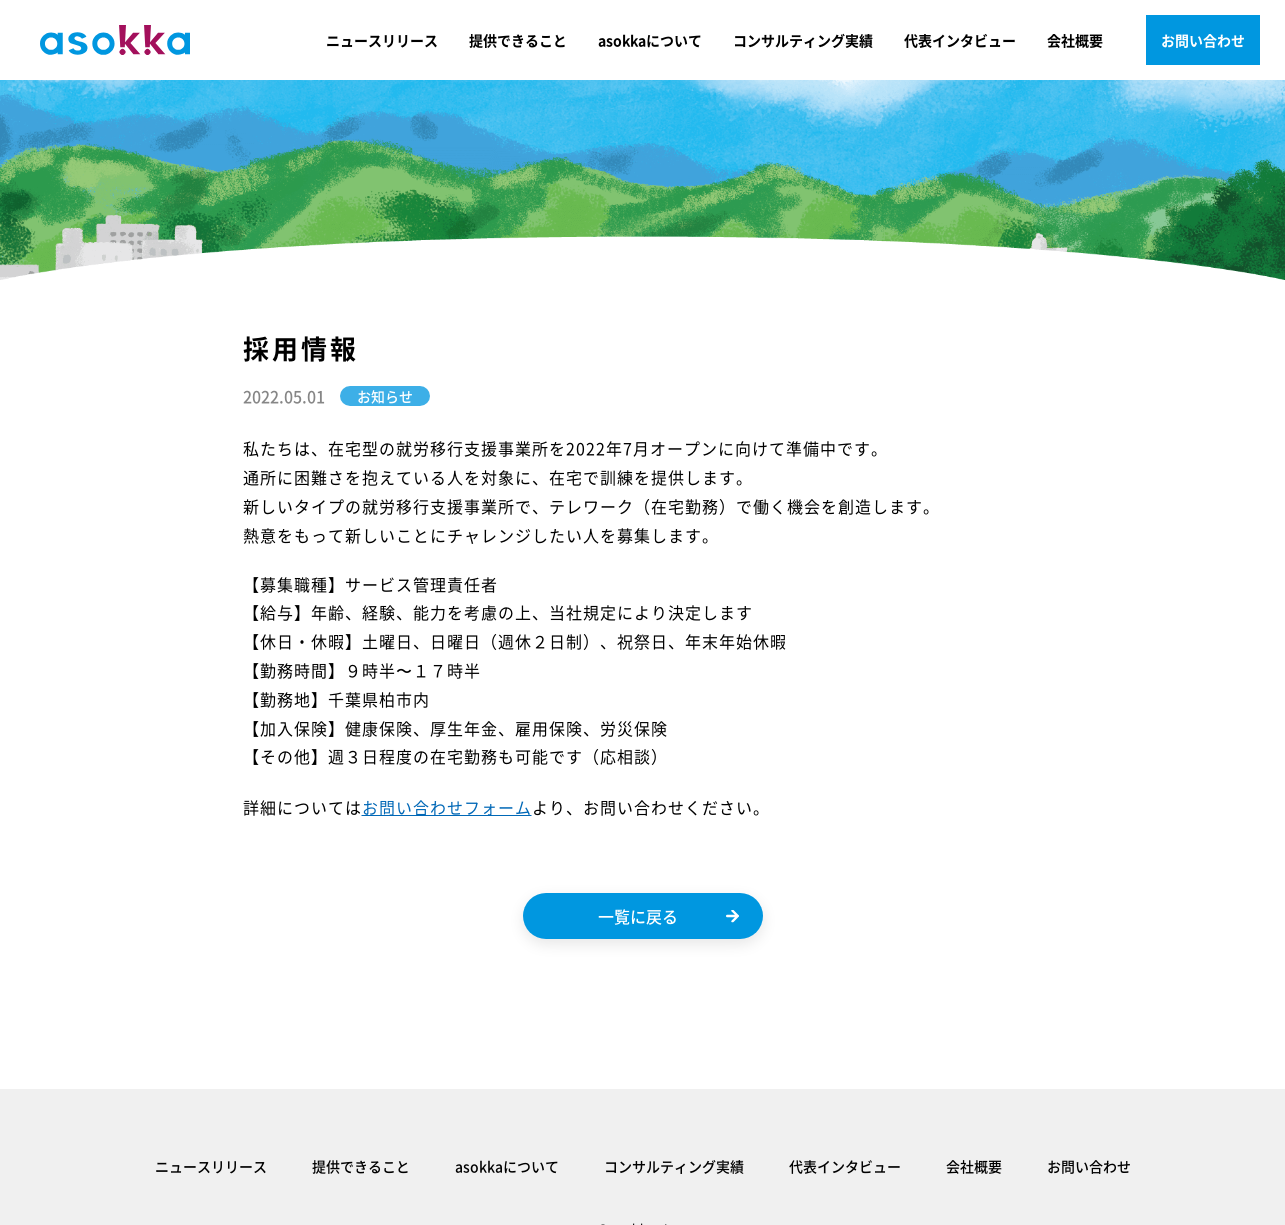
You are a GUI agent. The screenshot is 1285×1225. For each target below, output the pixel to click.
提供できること (518, 40)
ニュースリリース (382, 40)
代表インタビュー (960, 40)
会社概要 (1075, 40)
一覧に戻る (668, 916)
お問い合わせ (1203, 40)
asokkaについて (650, 40)
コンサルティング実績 (803, 40)
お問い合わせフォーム (447, 807)
